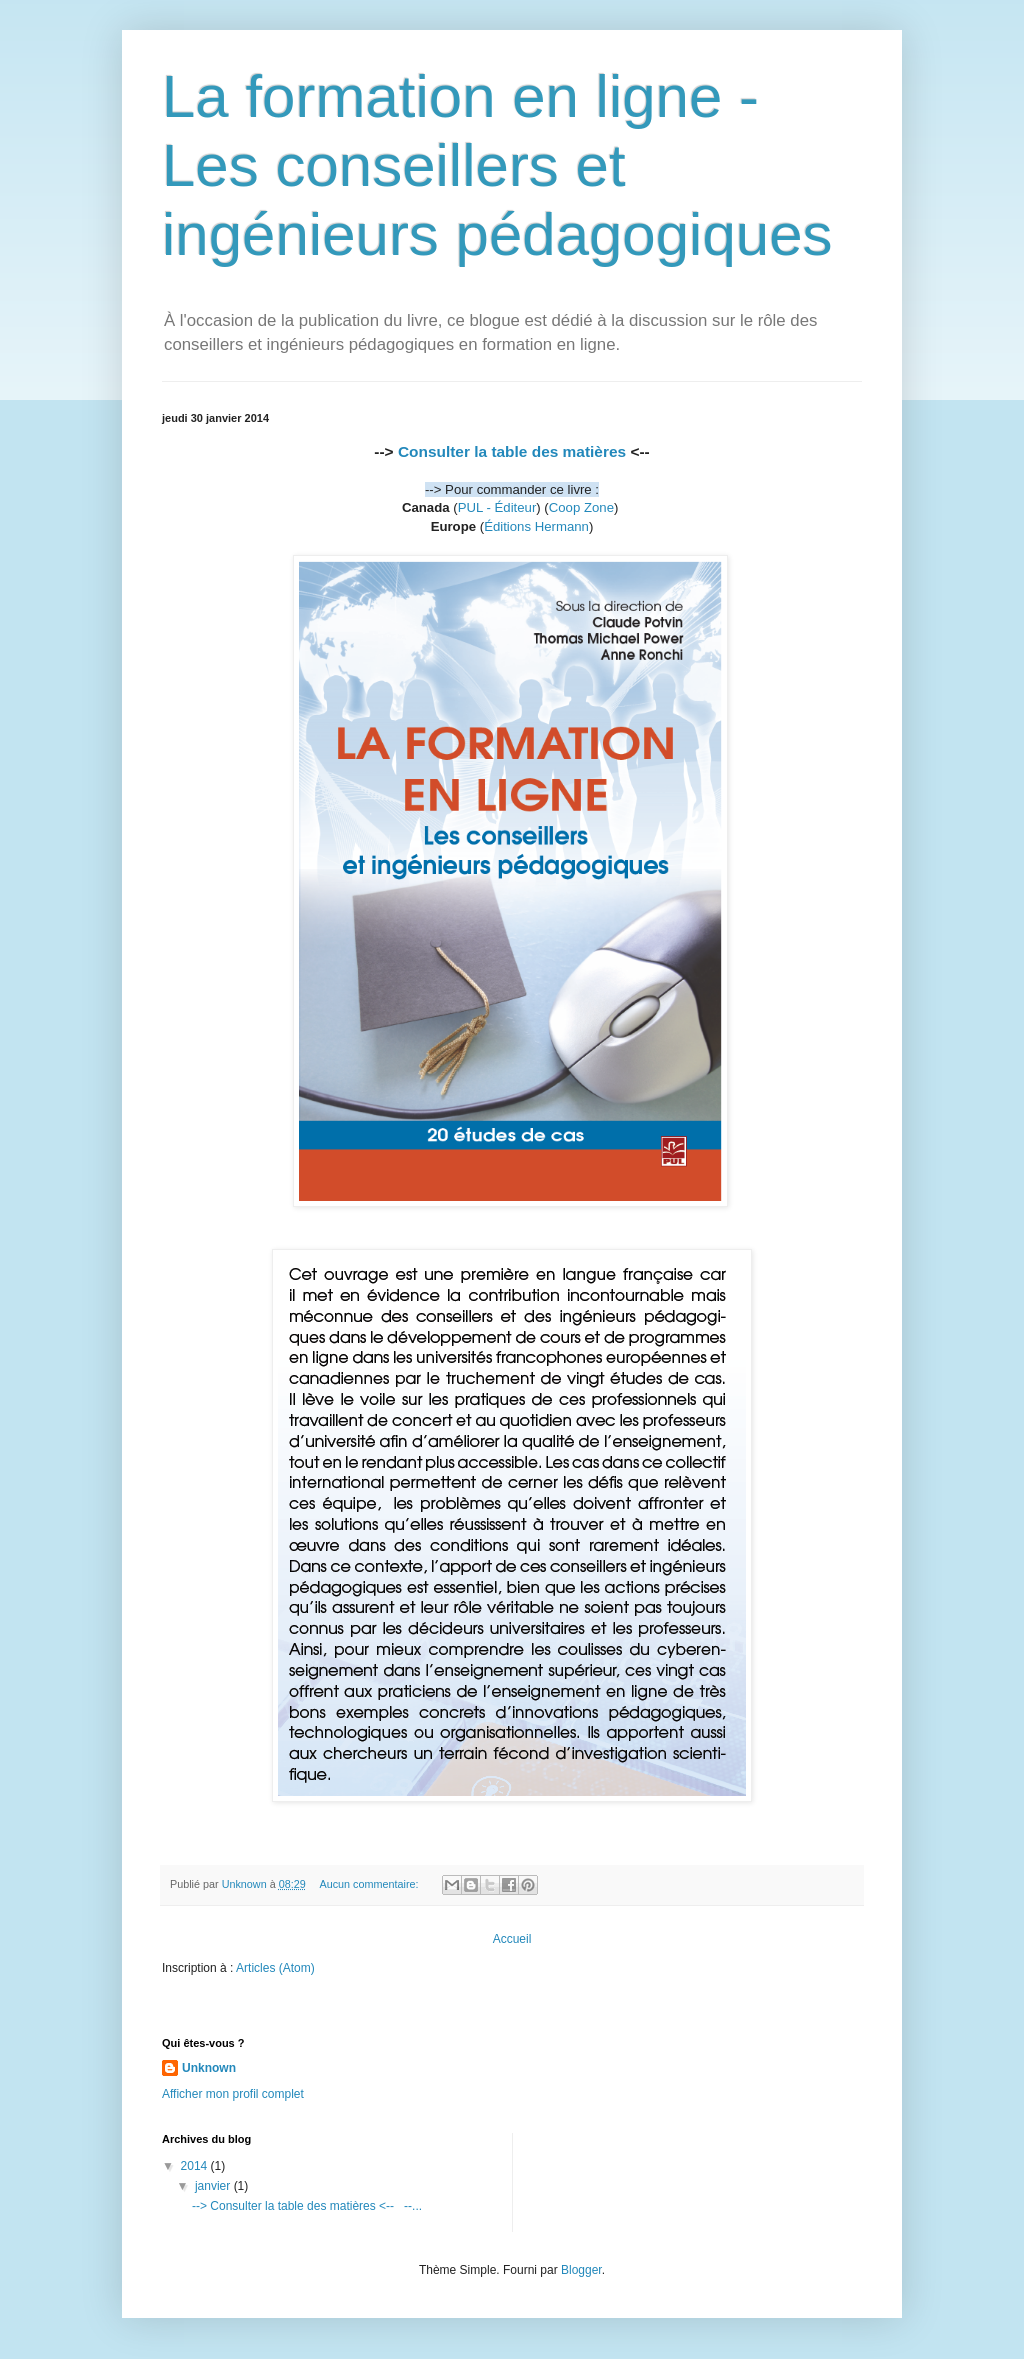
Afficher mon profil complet (233, 2094)
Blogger (581, 2270)
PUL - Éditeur (497, 507)
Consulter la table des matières (512, 451)
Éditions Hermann (536, 526)
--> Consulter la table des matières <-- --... (307, 2206)
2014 (196, 2166)
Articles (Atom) (275, 1968)
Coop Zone (581, 507)
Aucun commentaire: (370, 1884)
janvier (214, 2186)
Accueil (512, 1939)
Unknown (209, 2068)
